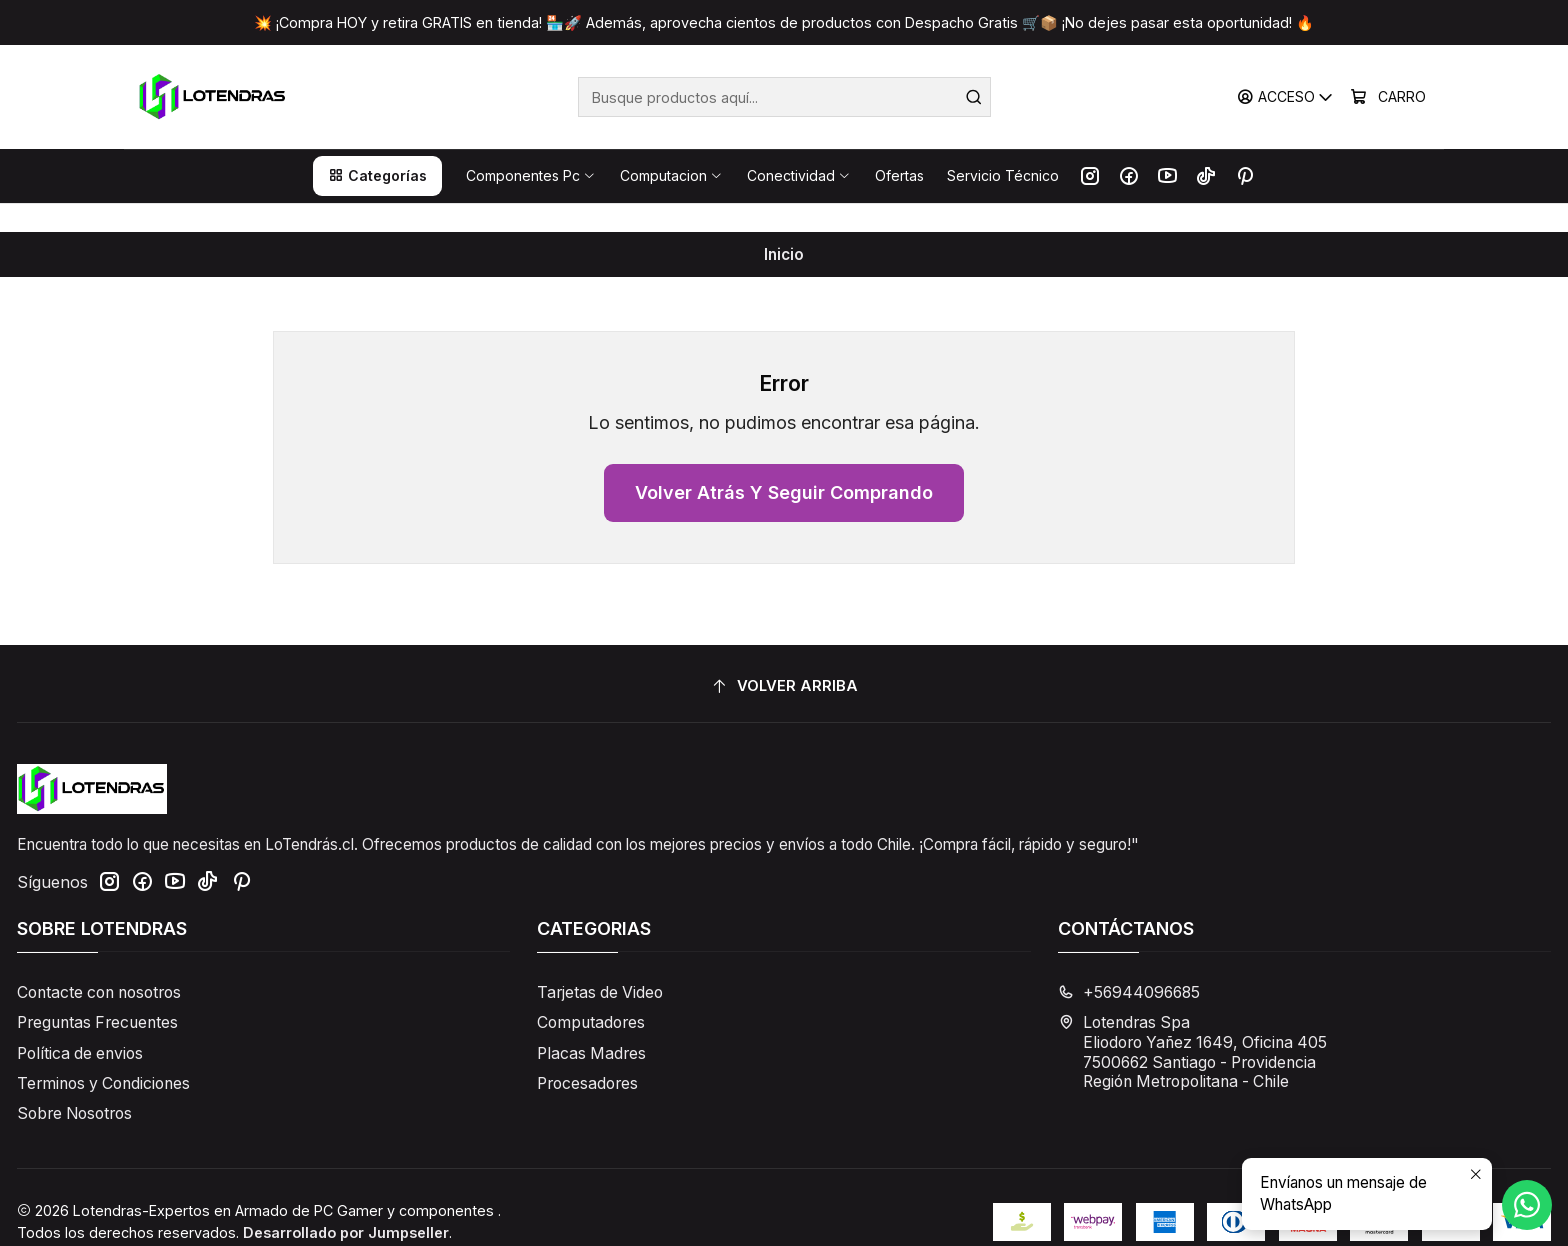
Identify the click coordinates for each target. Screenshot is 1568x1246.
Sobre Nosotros (74, 1085)
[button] (377, 176)
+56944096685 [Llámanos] (1129, 964)
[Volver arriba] (784, 658)
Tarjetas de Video (600, 964)
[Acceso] (1286, 97)
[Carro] (1388, 97)
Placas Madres (591, 1024)
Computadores (591, 994)
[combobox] (784, 97)
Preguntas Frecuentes (97, 994)
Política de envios (80, 1024)
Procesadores (587, 1054)
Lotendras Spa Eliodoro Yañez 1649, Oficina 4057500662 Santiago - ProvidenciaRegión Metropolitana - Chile (1192, 1024)
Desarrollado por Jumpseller (346, 1203)
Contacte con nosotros (99, 964)
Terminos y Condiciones (103, 1054)
